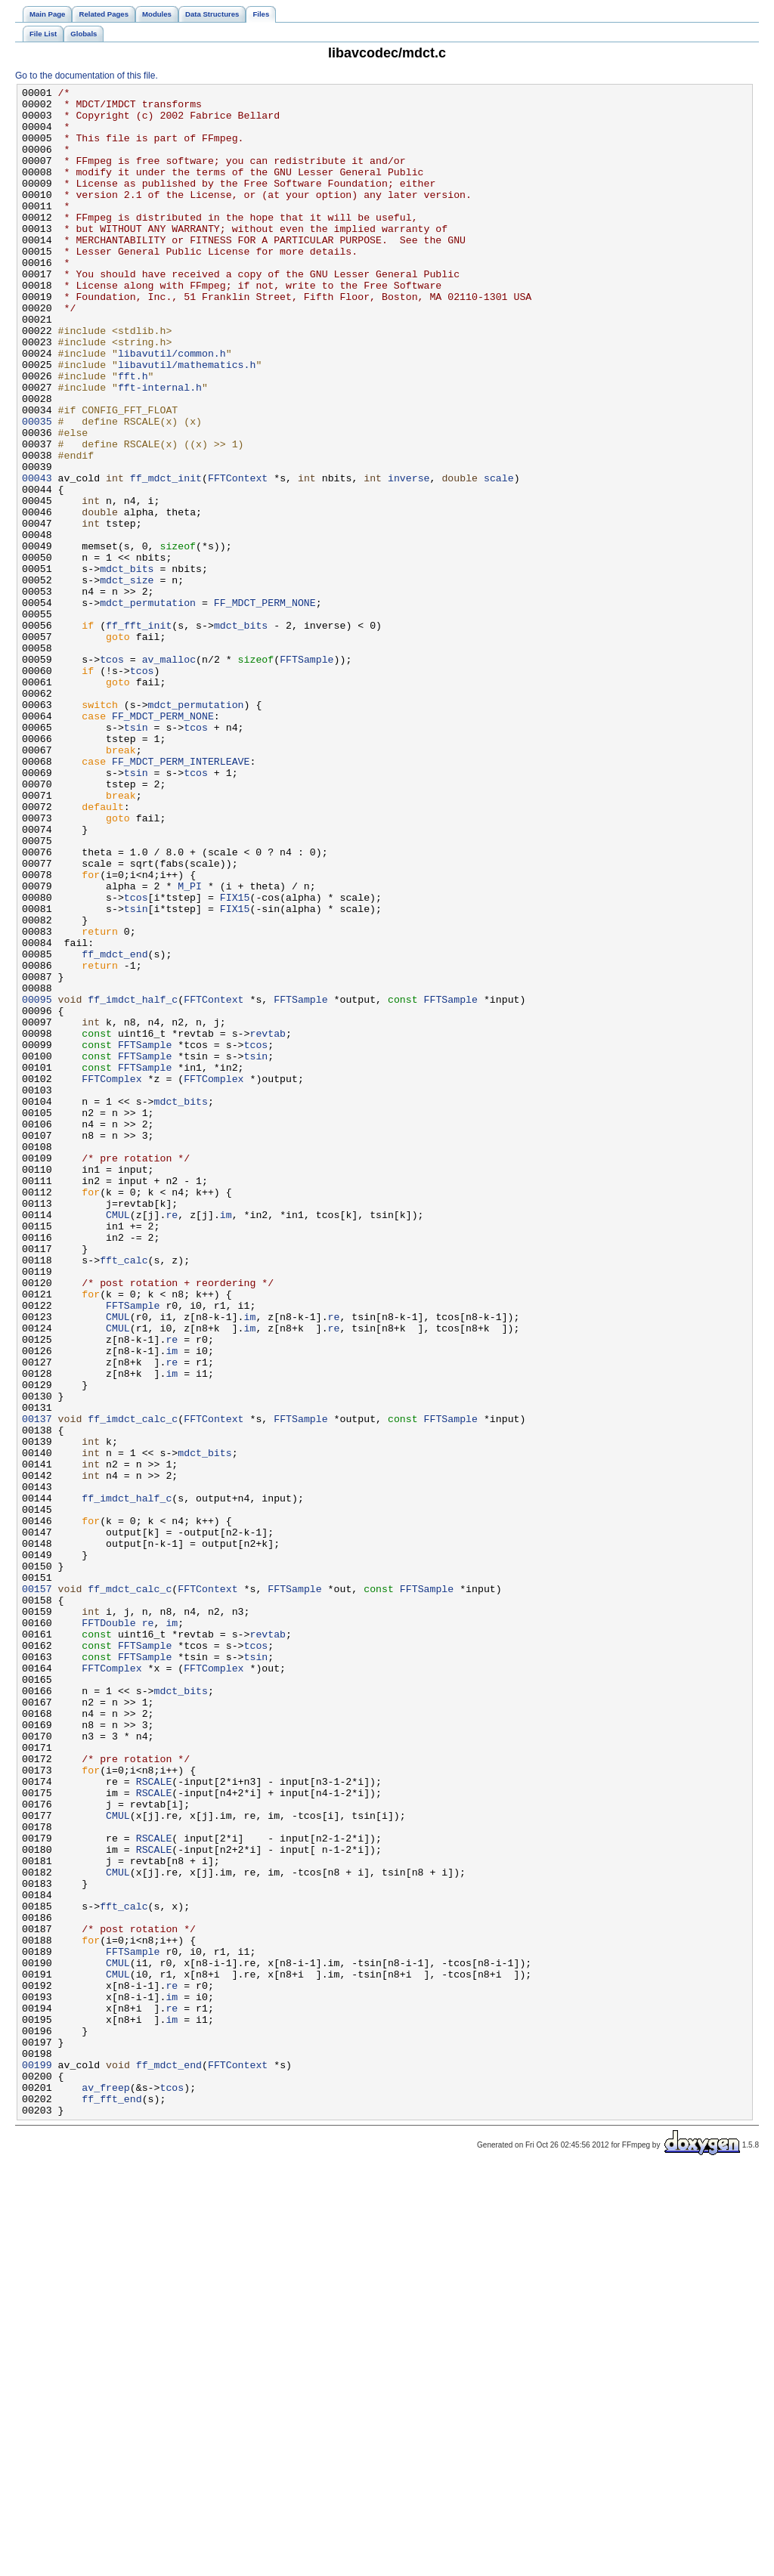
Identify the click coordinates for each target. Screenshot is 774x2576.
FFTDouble (108, 1930)
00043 (37, 557)
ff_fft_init (139, 734)
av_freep (105, 2488)
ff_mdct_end (114, 1128)
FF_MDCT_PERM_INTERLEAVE (180, 897)
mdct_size (126, 679)
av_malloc (169, 774)
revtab (267, 1223)
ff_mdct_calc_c (130, 1890)
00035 (37, 489)
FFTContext (238, 557)
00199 (37, 2461)
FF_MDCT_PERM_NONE (265, 706)
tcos (112, 774)
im (226, 1441)
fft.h (133, 434)
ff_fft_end (111, 2502)
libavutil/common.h (172, 407)
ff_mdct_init (166, 557)
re (172, 1441)
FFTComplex (111, 1278)
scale (499, 557)
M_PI (190, 1046)
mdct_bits (126, 666)
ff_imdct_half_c (133, 1182)
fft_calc (123, 1495)
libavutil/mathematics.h (186, 421)
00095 (37, 1182)
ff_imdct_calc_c (133, 1686)
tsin (136, 856)
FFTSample (306, 774)
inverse (409, 557)
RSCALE (154, 2121)
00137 (37, 1686)
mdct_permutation (148, 706)
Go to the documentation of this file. (86, 75)
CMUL (118, 1441)
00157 (37, 1890)
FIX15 (235, 1060)
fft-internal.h (160, 448)
